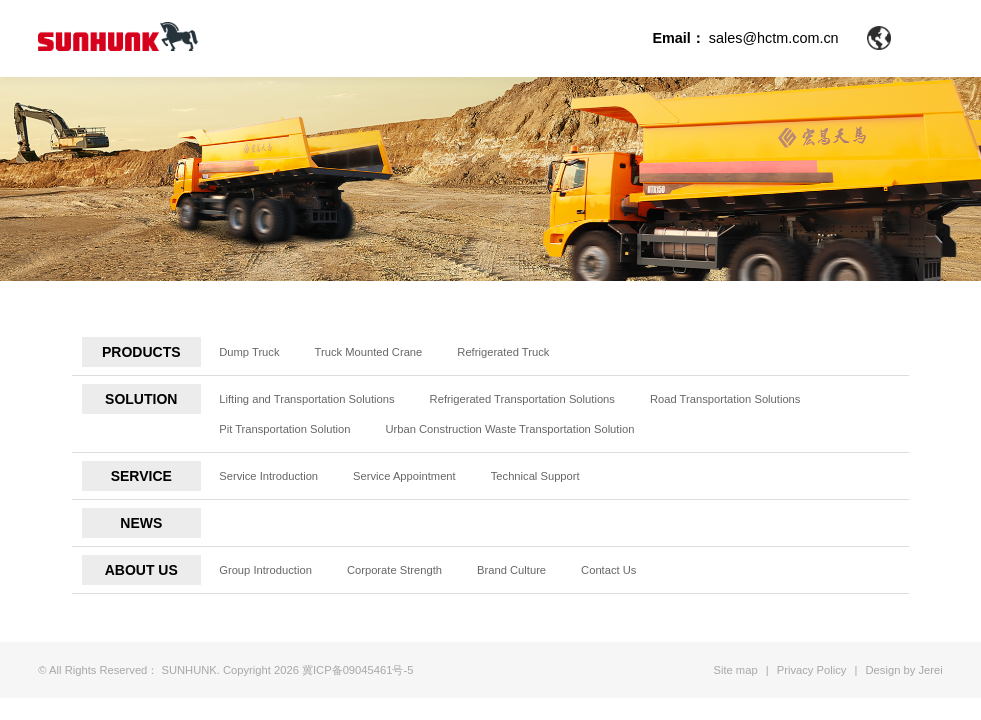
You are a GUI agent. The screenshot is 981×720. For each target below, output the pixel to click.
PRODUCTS (141, 352)
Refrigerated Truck (503, 352)
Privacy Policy (812, 670)
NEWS (141, 523)
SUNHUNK (188, 670)
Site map (735, 670)
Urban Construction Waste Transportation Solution (509, 429)
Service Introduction (268, 476)
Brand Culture (511, 570)
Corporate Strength (394, 570)
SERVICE (141, 476)
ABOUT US (141, 570)
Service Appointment (404, 476)
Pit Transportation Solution (284, 429)
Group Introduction (265, 570)
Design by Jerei (904, 670)
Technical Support (535, 476)
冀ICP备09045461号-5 (357, 670)
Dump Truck (249, 352)
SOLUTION (141, 399)
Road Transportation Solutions (725, 399)
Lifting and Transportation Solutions (306, 399)
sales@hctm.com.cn (774, 38)
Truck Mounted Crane (369, 352)
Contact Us (608, 570)
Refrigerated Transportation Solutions (522, 399)
